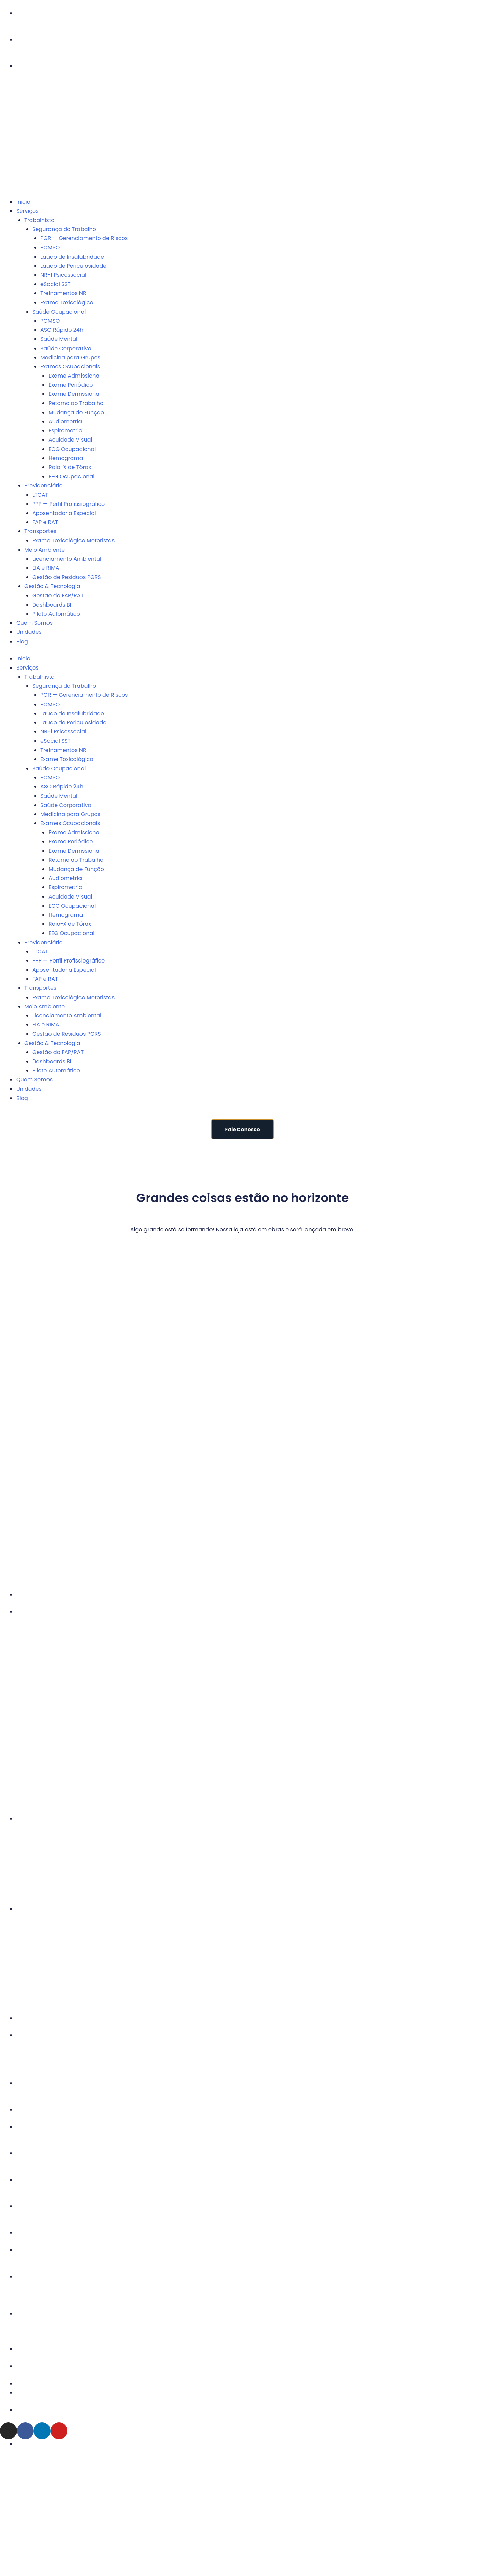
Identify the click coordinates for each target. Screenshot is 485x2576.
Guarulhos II (18, 1878)
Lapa (9, 1692)
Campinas (17, 1925)
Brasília (13, 2196)
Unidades (29, 632)
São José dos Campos (32, 1989)
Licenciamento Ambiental (66, 559)
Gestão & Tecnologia (52, 586)
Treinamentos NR (63, 293)
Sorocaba (15, 1999)
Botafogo (15, 2063)
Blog (22, 641)
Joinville (14, 2304)
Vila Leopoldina (23, 1777)
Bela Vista (16, 1650)
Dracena (14, 1947)
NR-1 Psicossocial (63, 275)
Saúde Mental (58, 339)
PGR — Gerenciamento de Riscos (84, 238)
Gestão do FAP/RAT (58, 595)
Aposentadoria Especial (64, 513)
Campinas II (19, 1936)
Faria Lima (16, 1671)
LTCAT (40, 495)
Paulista (13, 1713)
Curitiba (13, 2267)
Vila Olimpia (19, 1809)
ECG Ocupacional (72, 449)
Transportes (40, 531)
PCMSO (50, 247)
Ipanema (15, 2052)
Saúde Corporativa (65, 348)
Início (23, 202)
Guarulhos (16, 1867)
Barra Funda (19, 1639)
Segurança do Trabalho (64, 229)
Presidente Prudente (29, 1957)
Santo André (19, 1899)
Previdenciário (43, 485)
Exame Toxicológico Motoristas (73, 540)
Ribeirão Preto (21, 1968)
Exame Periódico (70, 385)
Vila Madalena (22, 1788)
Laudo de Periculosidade (73, 266)
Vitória (11, 2100)
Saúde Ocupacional (59, 312)
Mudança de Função (76, 412)
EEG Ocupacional (71, 476)
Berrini (11, 1660)
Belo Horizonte (21, 2170)
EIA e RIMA (45, 568)
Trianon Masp (21, 1766)
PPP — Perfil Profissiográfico (68, 504)
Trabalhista (39, 220)
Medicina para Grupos (70, 357)
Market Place (20, 1703)
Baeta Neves (19, 1856)
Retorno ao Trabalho (75, 403)
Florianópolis (20, 2293)
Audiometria (65, 421)
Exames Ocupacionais (70, 366)
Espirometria (65, 430)
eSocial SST (55, 284)
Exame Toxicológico (66, 302)
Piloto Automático (56, 614)
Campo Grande (23, 2223)
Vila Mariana (19, 1798)
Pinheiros (15, 1734)
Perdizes (14, 1724)
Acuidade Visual (70, 440)
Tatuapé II (16, 1756)
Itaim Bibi (15, 1682)
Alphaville (16, 1835)
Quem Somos (34, 623)
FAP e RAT (45, 522)
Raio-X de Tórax (69, 467)
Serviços (27, 211)
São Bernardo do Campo (35, 1978)
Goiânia (13, 2144)
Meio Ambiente (44, 550)
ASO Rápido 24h (61, 330)
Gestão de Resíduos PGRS (66, 577)
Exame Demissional (74, 394)
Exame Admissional (74, 376)
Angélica (14, 1629)
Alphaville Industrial (29, 1846)
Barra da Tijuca (23, 2073)
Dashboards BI (51, 605)
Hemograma (65, 458)
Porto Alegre (19, 2330)
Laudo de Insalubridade (72, 257)
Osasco (13, 1888)
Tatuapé (14, 1745)
